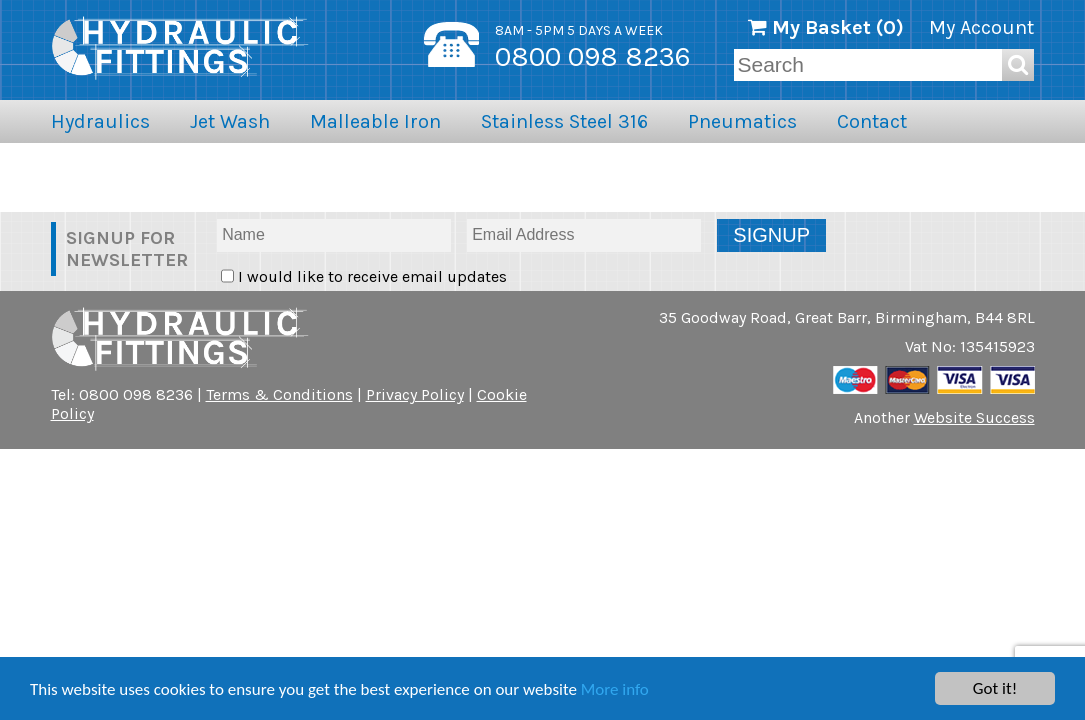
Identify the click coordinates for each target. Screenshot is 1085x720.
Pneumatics (742, 121)
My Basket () (826, 27)
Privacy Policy (415, 394)
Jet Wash (230, 121)
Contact (872, 121)
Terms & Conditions (279, 394)
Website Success (974, 417)
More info (615, 689)
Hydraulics (100, 121)
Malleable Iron (375, 121)
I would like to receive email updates (370, 276)
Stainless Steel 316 (564, 121)
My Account (981, 27)
